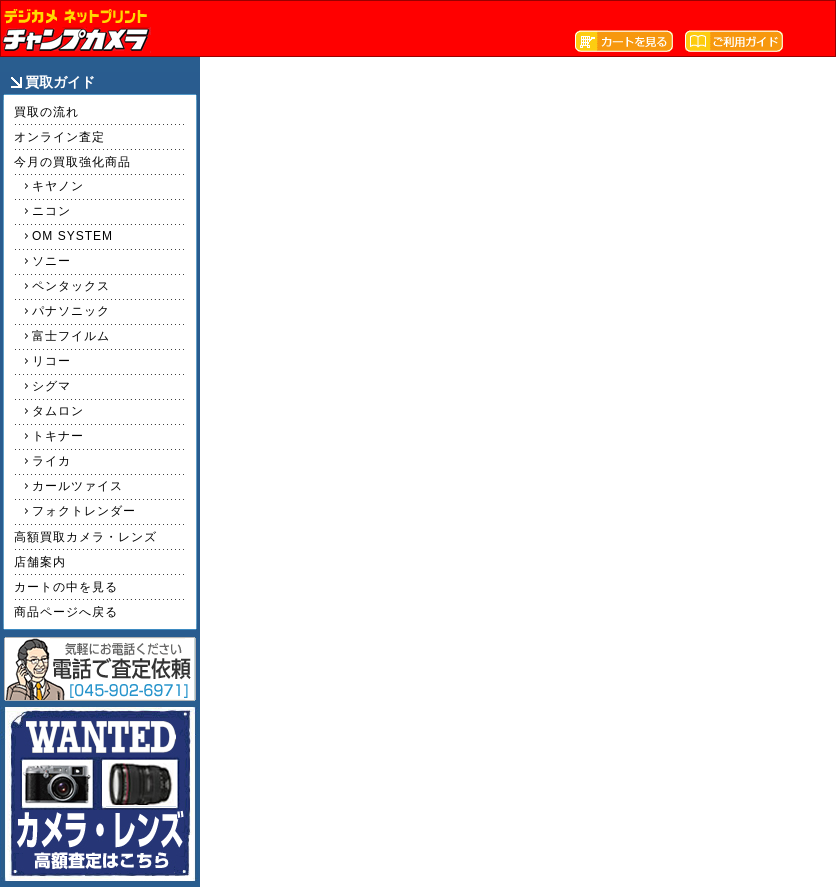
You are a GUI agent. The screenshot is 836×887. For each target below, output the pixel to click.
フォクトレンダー (84, 511)
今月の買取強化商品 (72, 162)
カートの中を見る (66, 587)
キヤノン (58, 186)
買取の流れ (46, 112)
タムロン (58, 411)
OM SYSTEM (72, 236)
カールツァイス (77, 486)
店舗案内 (40, 562)
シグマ (51, 386)
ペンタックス (71, 286)
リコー (51, 361)
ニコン (51, 211)
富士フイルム (71, 336)
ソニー (51, 261)
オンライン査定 (59, 137)
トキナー (58, 436)
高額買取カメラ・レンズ (85, 537)
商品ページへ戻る (66, 612)
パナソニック (71, 311)
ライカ (51, 461)
